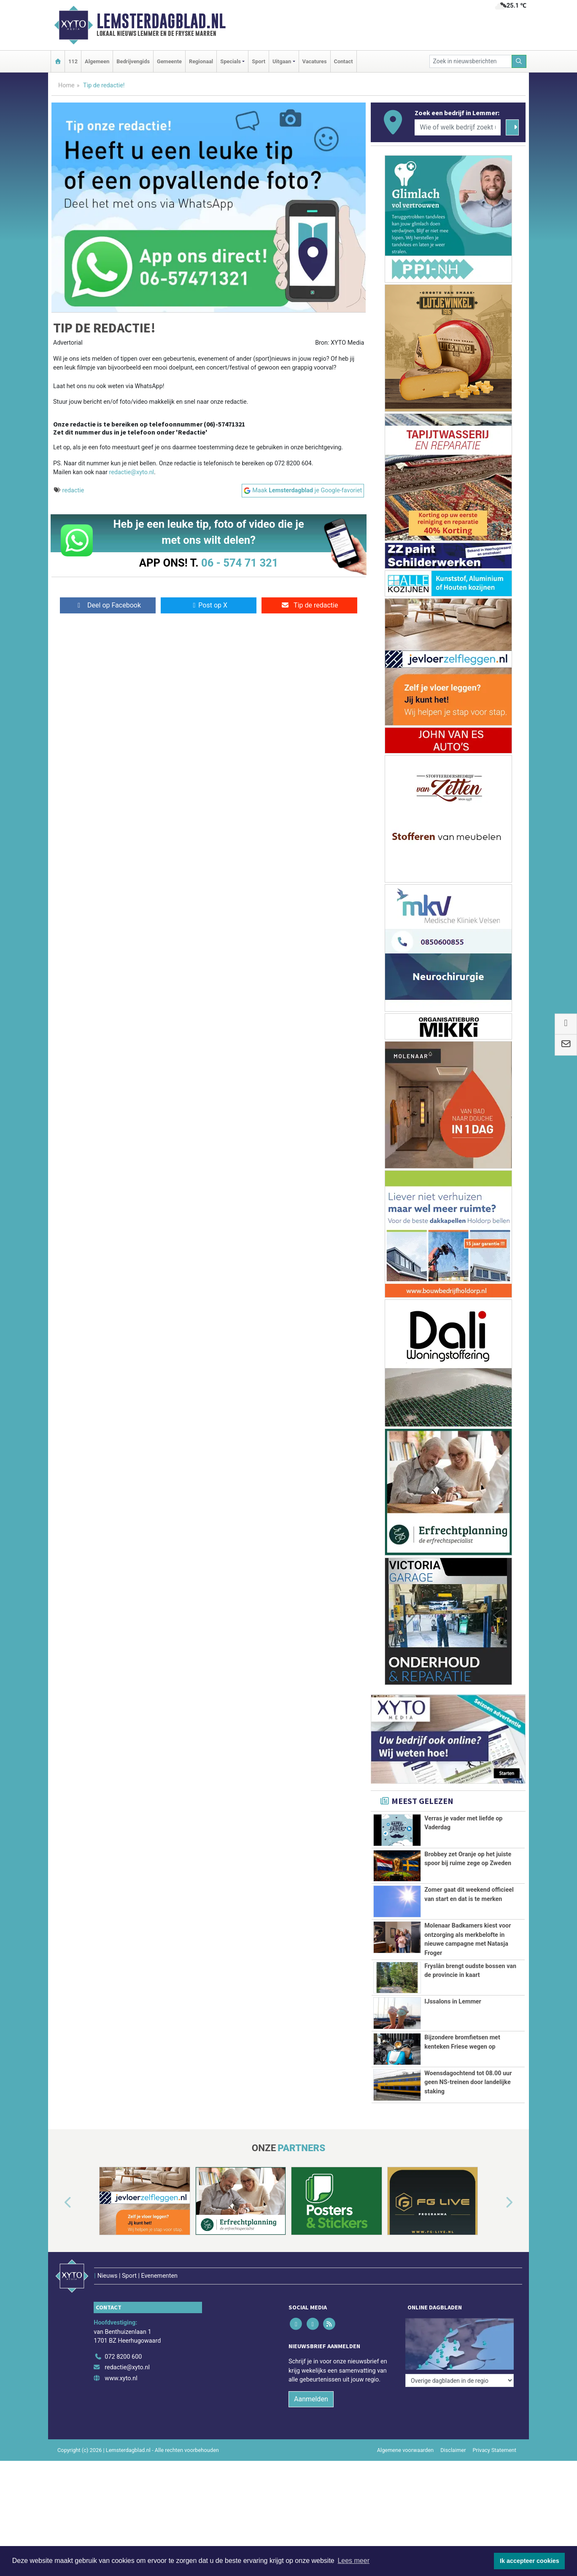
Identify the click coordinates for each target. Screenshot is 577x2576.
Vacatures (314, 61)
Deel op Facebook (108, 605)
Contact (343, 61)
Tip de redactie (309, 605)
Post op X (208, 605)
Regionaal (201, 61)
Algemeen (97, 61)
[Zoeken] (519, 61)
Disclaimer (453, 2470)
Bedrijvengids (133, 61)
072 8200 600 (123, 2377)
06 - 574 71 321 (239, 562)
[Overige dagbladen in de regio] (459, 2358)
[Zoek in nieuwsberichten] (470, 61)
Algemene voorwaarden (405, 2470)
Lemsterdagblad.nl (161, 21)
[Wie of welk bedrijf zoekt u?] (458, 127)
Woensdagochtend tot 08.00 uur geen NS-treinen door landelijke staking (468, 2096)
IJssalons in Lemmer (452, 2001)
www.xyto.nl (121, 2398)
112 (73, 61)
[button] (58, 2240)
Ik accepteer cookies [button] (529, 2560)
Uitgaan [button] (281, 61)
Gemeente (169, 61)
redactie (73, 490)
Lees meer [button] (353, 2560)
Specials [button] (230, 61)
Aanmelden (311, 2419)
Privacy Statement (495, 2470)
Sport (258, 61)
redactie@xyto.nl (131, 472)
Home (66, 85)
